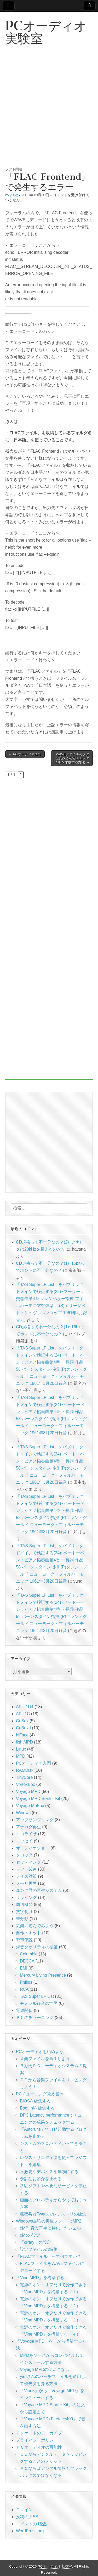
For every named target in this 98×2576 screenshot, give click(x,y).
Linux (21, 1749)
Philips (26, 1982)
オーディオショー (32, 1848)
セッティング (28, 1862)
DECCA (27, 1961)
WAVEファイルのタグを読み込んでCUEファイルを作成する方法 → (71, 758)
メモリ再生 (26, 1883)
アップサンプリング (35, 1820)
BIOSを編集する (35, 2101)
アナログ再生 (28, 1827)
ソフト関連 (13, 169)
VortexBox (25, 1784)
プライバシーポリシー (37, 2440)
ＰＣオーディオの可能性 (39, 2447)
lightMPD (24, 1742)
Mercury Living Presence (43, 1975)
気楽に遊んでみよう (35, 1925)
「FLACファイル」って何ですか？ (48, 2256)
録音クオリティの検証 (37, 1947)
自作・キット (28, 1933)
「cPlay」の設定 (35, 2242)
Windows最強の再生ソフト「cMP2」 (50, 2221)
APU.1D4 (24, 1707)
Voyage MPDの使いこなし (44, 2369)
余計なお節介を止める (41, 2178)
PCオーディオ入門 (33, 1763)
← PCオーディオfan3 (25, 754)
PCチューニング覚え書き (40, 2094)
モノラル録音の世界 (38, 2003)
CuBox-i (23, 1728)
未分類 (22, 1918)
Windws (23, 1812)
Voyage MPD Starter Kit (38, 1798)
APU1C (23, 1714)
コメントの (31, 2524)
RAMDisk (24, 1770)
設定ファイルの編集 (38, 2249)
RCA (24, 1989)
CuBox (22, 1721)
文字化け (24, 1911)
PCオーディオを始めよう (40, 2051)
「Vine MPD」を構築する (40, 2277)
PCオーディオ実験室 (46, 32)
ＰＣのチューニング (35, 2017)
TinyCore (24, 1777)
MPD (20, 1756)
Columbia (29, 1954)
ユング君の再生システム (39, 1890)
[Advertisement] (49, 112)
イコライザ (26, 1834)
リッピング (26, 1897)
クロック (24, 1855)
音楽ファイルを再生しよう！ (47, 2058)
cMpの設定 (30, 2235)
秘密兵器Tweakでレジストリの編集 (53, 2214)
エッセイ (24, 1841)
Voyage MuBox (30, 1805)
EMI (23, 1968)
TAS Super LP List (37, 1996)
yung (14, 195)
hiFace (22, 1735)
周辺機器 (24, 1904)
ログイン (24, 2509)
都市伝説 (24, 1940)
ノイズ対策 (26, 1876)
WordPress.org (30, 2531)
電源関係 (24, 2010)
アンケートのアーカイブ (39, 2433)
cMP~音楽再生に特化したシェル (50, 2228)
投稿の (27, 2517)
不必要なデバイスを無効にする (49, 2171)
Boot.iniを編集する (37, 2108)
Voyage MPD (28, 1791)
